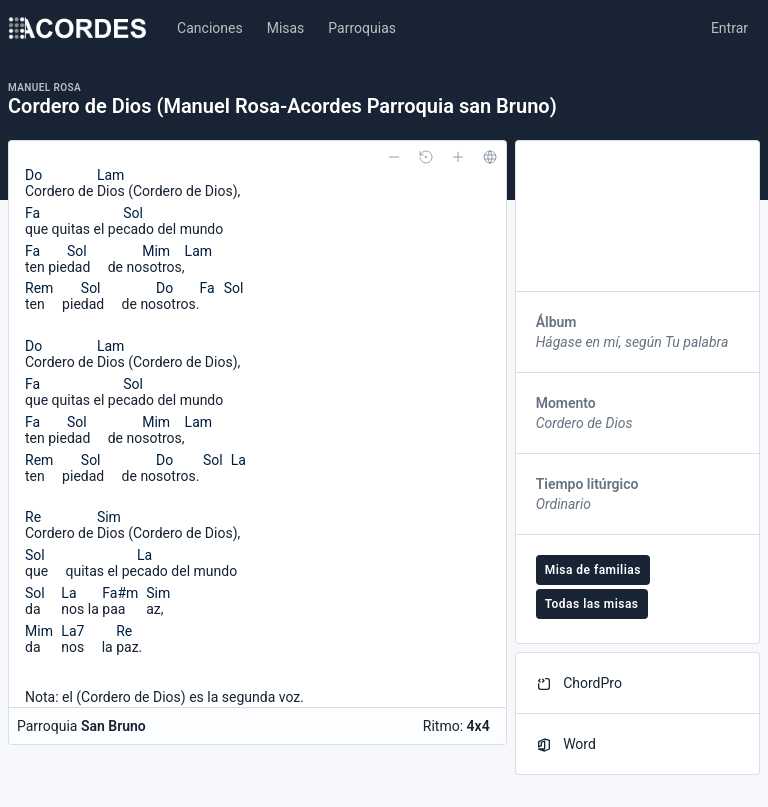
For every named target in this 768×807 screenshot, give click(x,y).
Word (566, 744)
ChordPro (579, 683)
